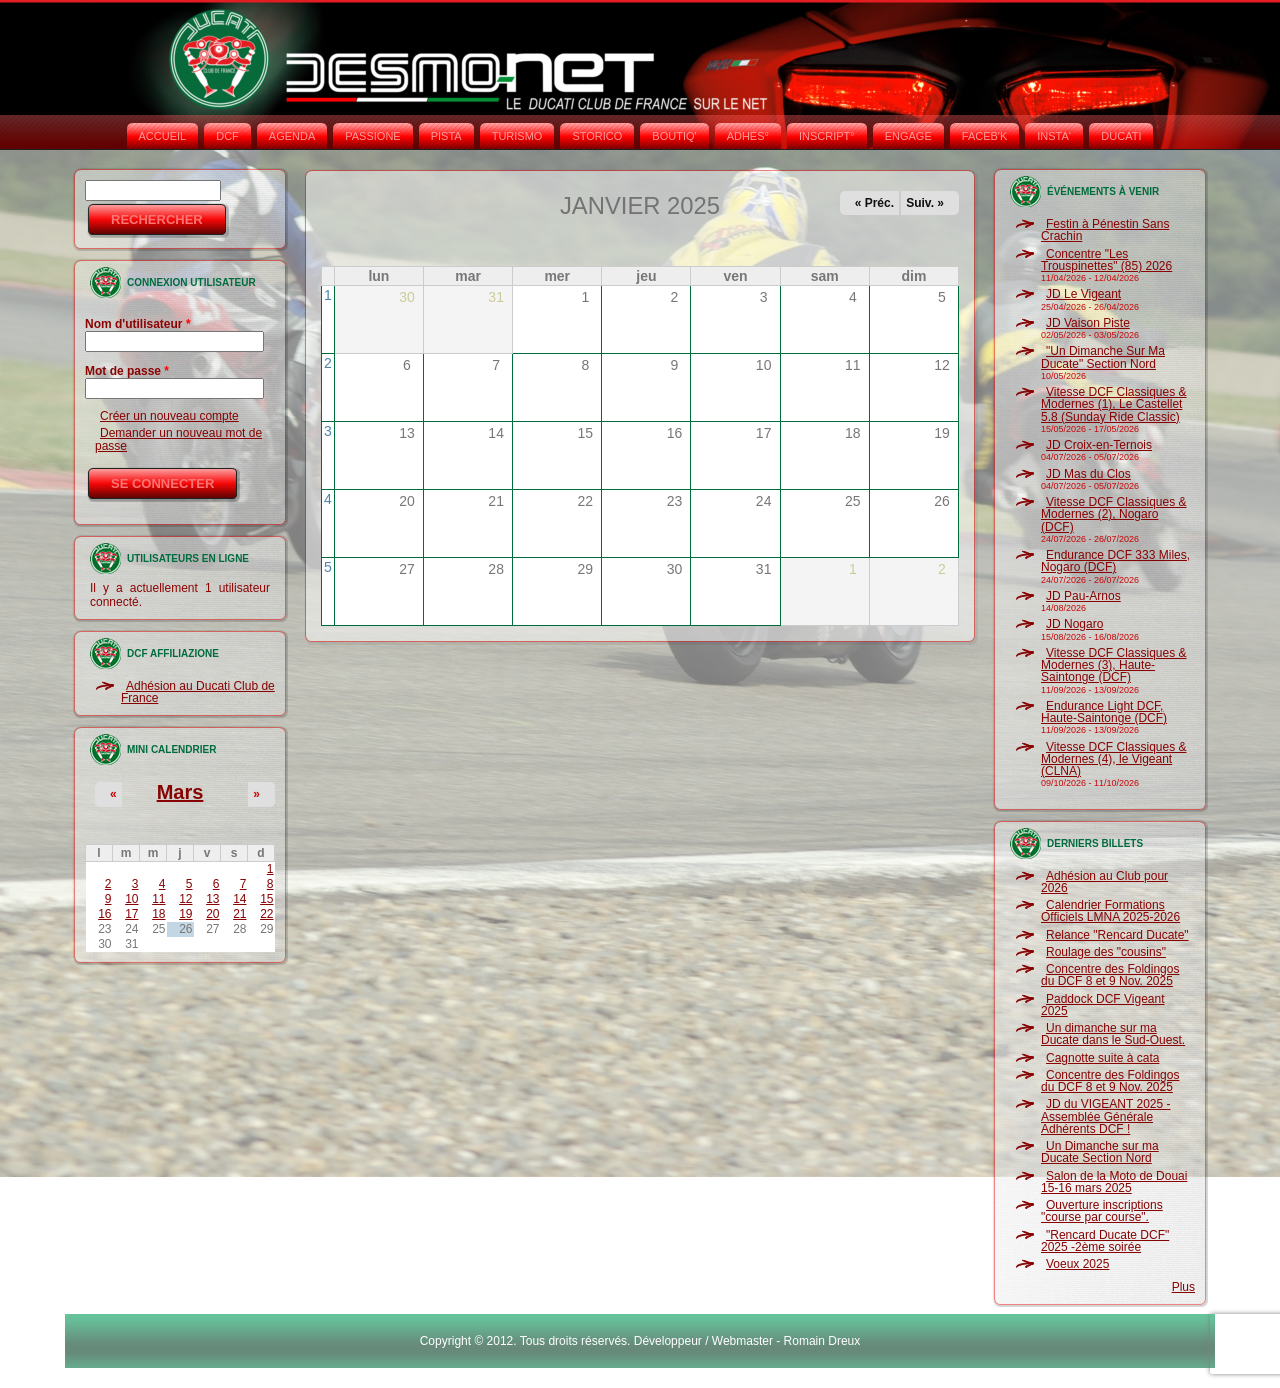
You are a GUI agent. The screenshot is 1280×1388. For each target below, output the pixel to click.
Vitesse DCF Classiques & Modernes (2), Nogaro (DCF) (1114, 514)
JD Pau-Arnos (1083, 596)
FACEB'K (985, 136)
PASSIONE (372, 136)
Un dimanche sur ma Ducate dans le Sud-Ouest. (1113, 1034)
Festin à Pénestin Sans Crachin (1105, 230)
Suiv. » (925, 203)
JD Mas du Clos (1088, 474)
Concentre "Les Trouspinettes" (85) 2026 (1106, 260)
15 (266, 899)
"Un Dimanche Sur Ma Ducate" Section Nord (1103, 357)
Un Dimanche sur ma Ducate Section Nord (1100, 1152)
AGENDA (292, 136)
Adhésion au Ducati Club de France (198, 692)
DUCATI (1121, 136)
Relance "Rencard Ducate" (1117, 935)
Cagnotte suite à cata (1102, 1058)
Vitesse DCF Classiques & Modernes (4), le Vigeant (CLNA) (1114, 759)
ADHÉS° (748, 136)
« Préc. (874, 203)
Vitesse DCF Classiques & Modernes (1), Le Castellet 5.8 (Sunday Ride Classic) (1114, 404)
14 (239, 899)
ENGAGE (908, 136)
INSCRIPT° (827, 136)
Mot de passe (127, 371)
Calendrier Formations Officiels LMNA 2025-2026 (1110, 911)
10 (131, 899)
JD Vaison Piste (1088, 323)
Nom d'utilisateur (138, 324)
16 (104, 914)
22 (266, 914)
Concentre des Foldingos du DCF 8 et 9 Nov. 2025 (1110, 975)
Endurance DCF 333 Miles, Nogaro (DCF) (1115, 561)
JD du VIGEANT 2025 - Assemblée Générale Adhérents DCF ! (1106, 1116)
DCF (227, 136)
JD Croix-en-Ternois (1099, 445)
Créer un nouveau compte (169, 416)
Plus (1183, 1287)
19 (185, 914)
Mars (180, 792)
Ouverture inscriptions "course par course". (1102, 1211)
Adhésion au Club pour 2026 (1104, 882)
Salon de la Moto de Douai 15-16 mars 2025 (1114, 1182)
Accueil (163, 136)
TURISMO (517, 136)
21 (239, 914)
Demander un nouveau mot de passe (178, 439)
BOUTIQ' (674, 136)
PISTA (446, 136)
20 (212, 914)
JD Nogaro (1074, 624)
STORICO (597, 136)
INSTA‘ (1054, 136)
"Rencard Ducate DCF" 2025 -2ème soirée (1105, 1241)
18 (158, 914)
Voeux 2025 (1077, 1264)
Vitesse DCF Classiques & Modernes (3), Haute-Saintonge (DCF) (1114, 665)
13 (212, 899)
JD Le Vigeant (1083, 294)
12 (185, 899)
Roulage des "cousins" (1106, 952)
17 (131, 914)
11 (158, 899)
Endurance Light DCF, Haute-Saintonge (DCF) (1104, 712)
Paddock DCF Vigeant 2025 (1103, 1005)
